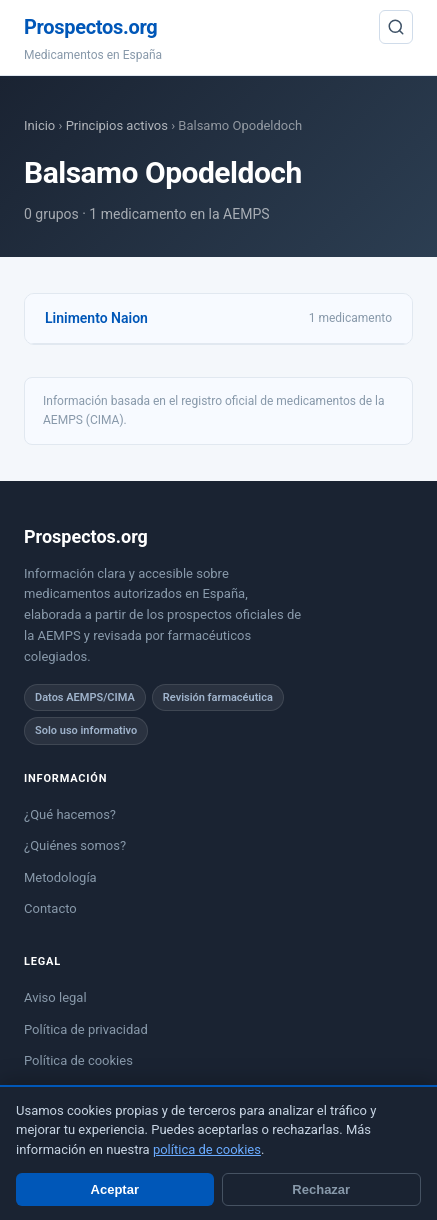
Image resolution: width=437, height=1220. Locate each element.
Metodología (60, 877)
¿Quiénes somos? (75, 845)
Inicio (39, 125)
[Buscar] (396, 27)
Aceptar (115, 1189)
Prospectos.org (90, 27)
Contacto (50, 908)
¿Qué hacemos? (70, 814)
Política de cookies (78, 1060)
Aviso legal (55, 997)
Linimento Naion (96, 318)
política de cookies (207, 1149)
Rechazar (321, 1189)
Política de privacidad (86, 1029)
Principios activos (117, 125)
